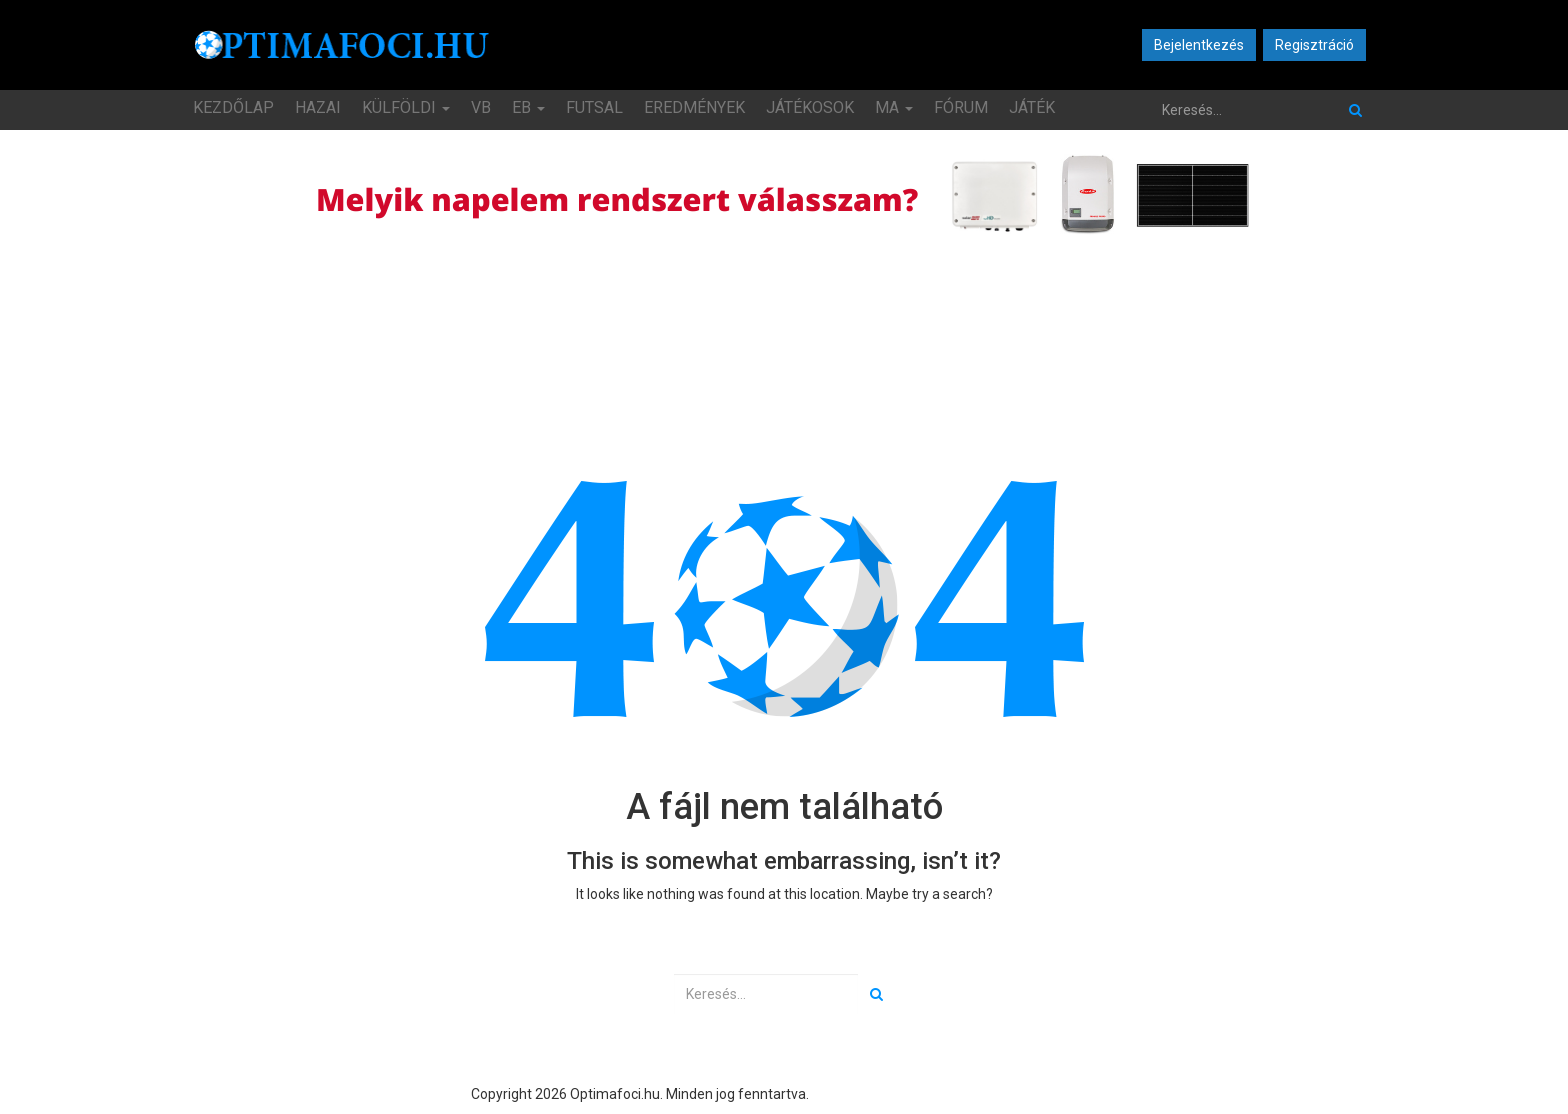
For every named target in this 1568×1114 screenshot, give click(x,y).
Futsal (594, 107)
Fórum (961, 107)
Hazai (318, 107)
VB (481, 107)
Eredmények (694, 107)
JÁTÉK (1032, 107)
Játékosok (810, 107)
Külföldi (406, 107)
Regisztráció (1314, 45)
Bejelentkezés (1199, 45)
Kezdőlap (233, 107)
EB (528, 107)
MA (894, 107)
